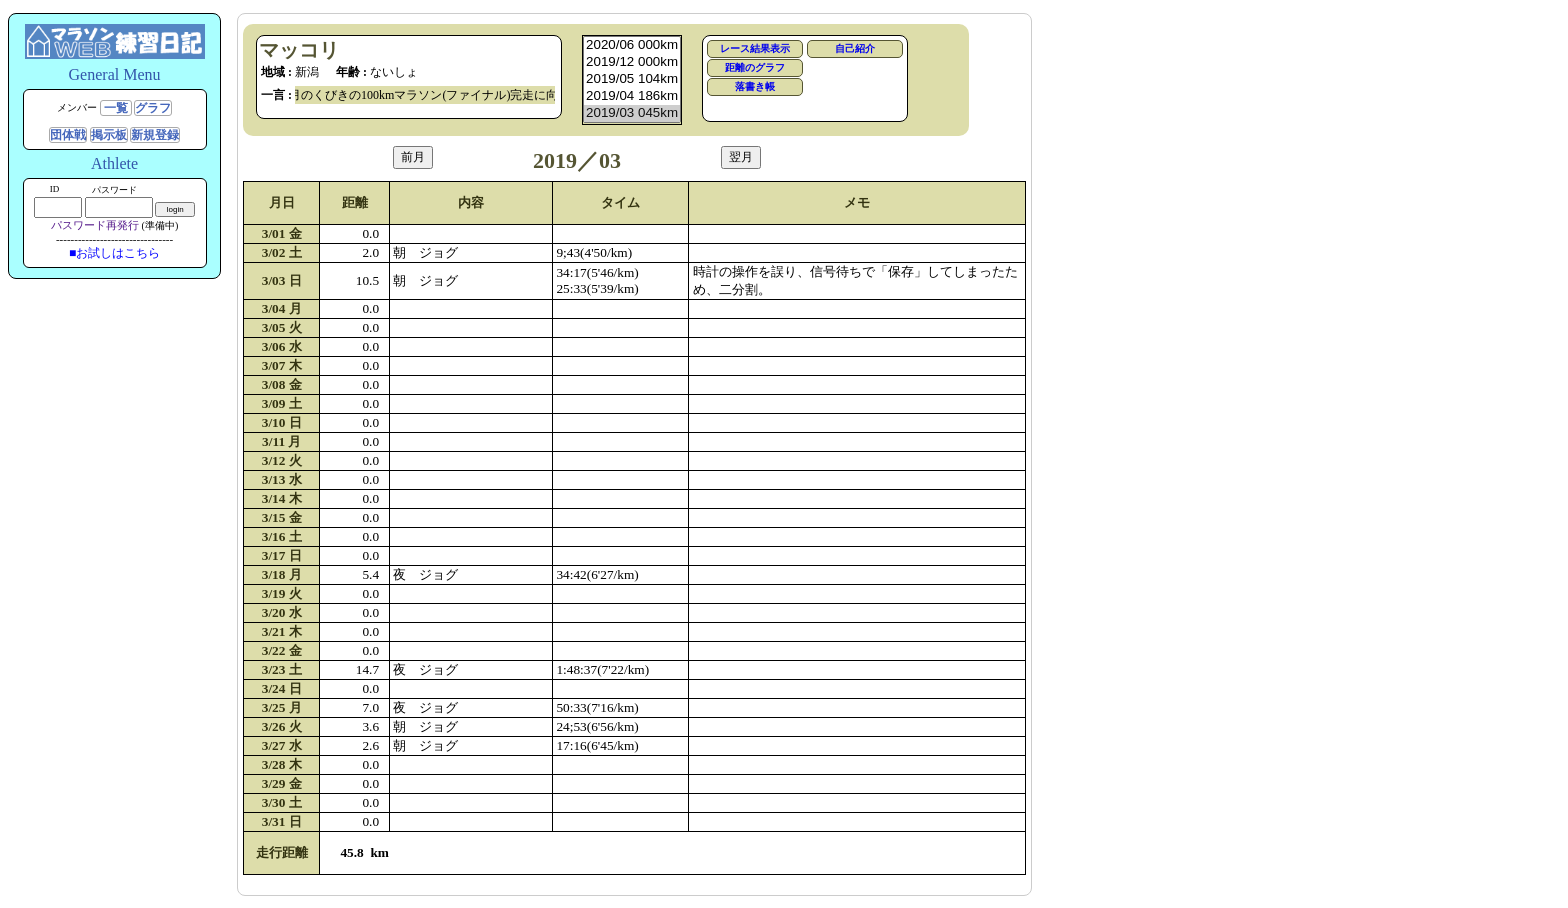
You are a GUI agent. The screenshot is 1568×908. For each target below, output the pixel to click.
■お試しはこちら (114, 253)
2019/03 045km (632, 113)
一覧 (116, 108)
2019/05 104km (632, 79)
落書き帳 (755, 86)
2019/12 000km (632, 62)
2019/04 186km (632, 96)
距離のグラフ (755, 67)
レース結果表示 (755, 48)
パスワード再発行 (95, 225)
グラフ (153, 108)
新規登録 (155, 135)
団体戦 (68, 135)
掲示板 (109, 135)
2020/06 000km (632, 45)
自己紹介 (855, 48)
